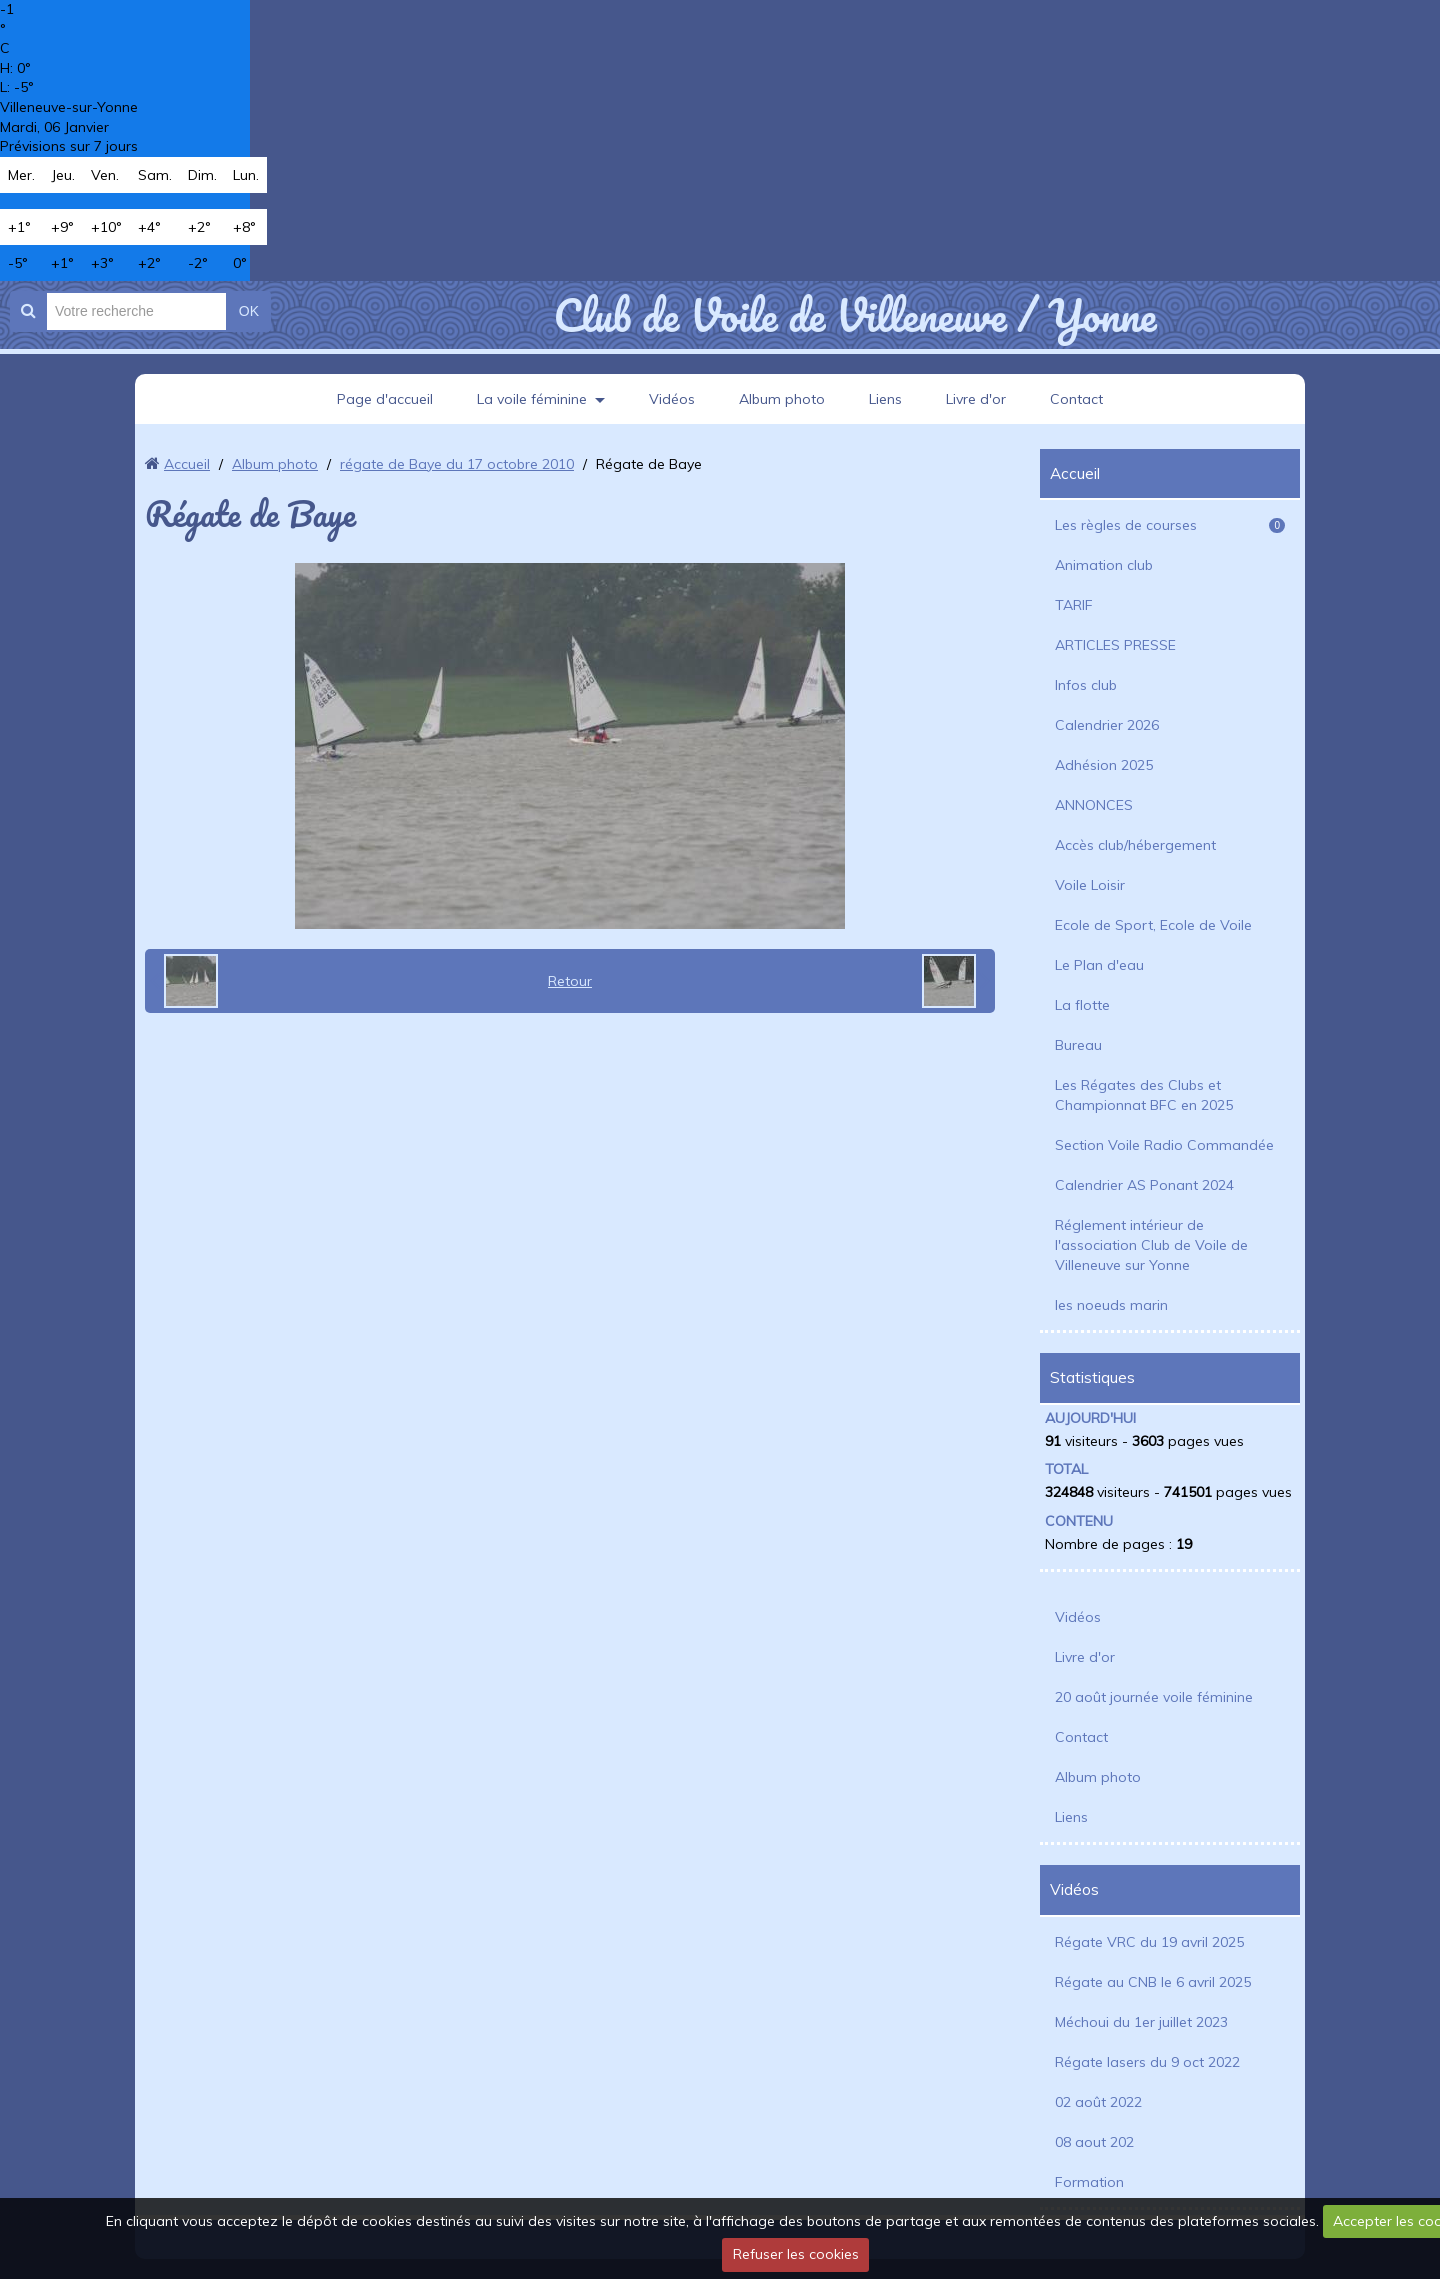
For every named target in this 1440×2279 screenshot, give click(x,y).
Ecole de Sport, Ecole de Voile (1153, 925)
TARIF (1074, 605)
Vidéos (672, 399)
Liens (885, 399)
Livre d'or (976, 399)
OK (249, 311)
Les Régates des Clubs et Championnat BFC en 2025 (1144, 1095)
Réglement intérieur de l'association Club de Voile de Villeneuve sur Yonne (1151, 1245)
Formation (1089, 2182)
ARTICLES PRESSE (1115, 645)
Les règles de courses (1170, 525)
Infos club (1086, 685)
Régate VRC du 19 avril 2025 (1149, 1942)
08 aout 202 (1094, 2142)
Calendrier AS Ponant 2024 (1144, 1185)
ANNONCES (1094, 805)
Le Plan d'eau (1099, 965)
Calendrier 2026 (1107, 725)
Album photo (782, 399)
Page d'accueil (385, 399)
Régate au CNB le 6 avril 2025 (1153, 1982)
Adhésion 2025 (1104, 765)
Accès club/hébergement (1135, 845)
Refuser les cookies (796, 2254)
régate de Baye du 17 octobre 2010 (457, 464)
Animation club (1104, 565)
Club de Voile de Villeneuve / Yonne (854, 315)
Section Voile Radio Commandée (1164, 1145)
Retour (570, 981)
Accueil (187, 464)
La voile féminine (532, 399)
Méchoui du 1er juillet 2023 (1141, 2022)
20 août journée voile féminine (1154, 1697)
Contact (1076, 399)
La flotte (1082, 1005)
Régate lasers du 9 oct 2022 (1147, 2062)
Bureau (1078, 1045)
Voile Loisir (1090, 885)
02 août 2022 (1098, 2102)
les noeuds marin (1111, 1305)
